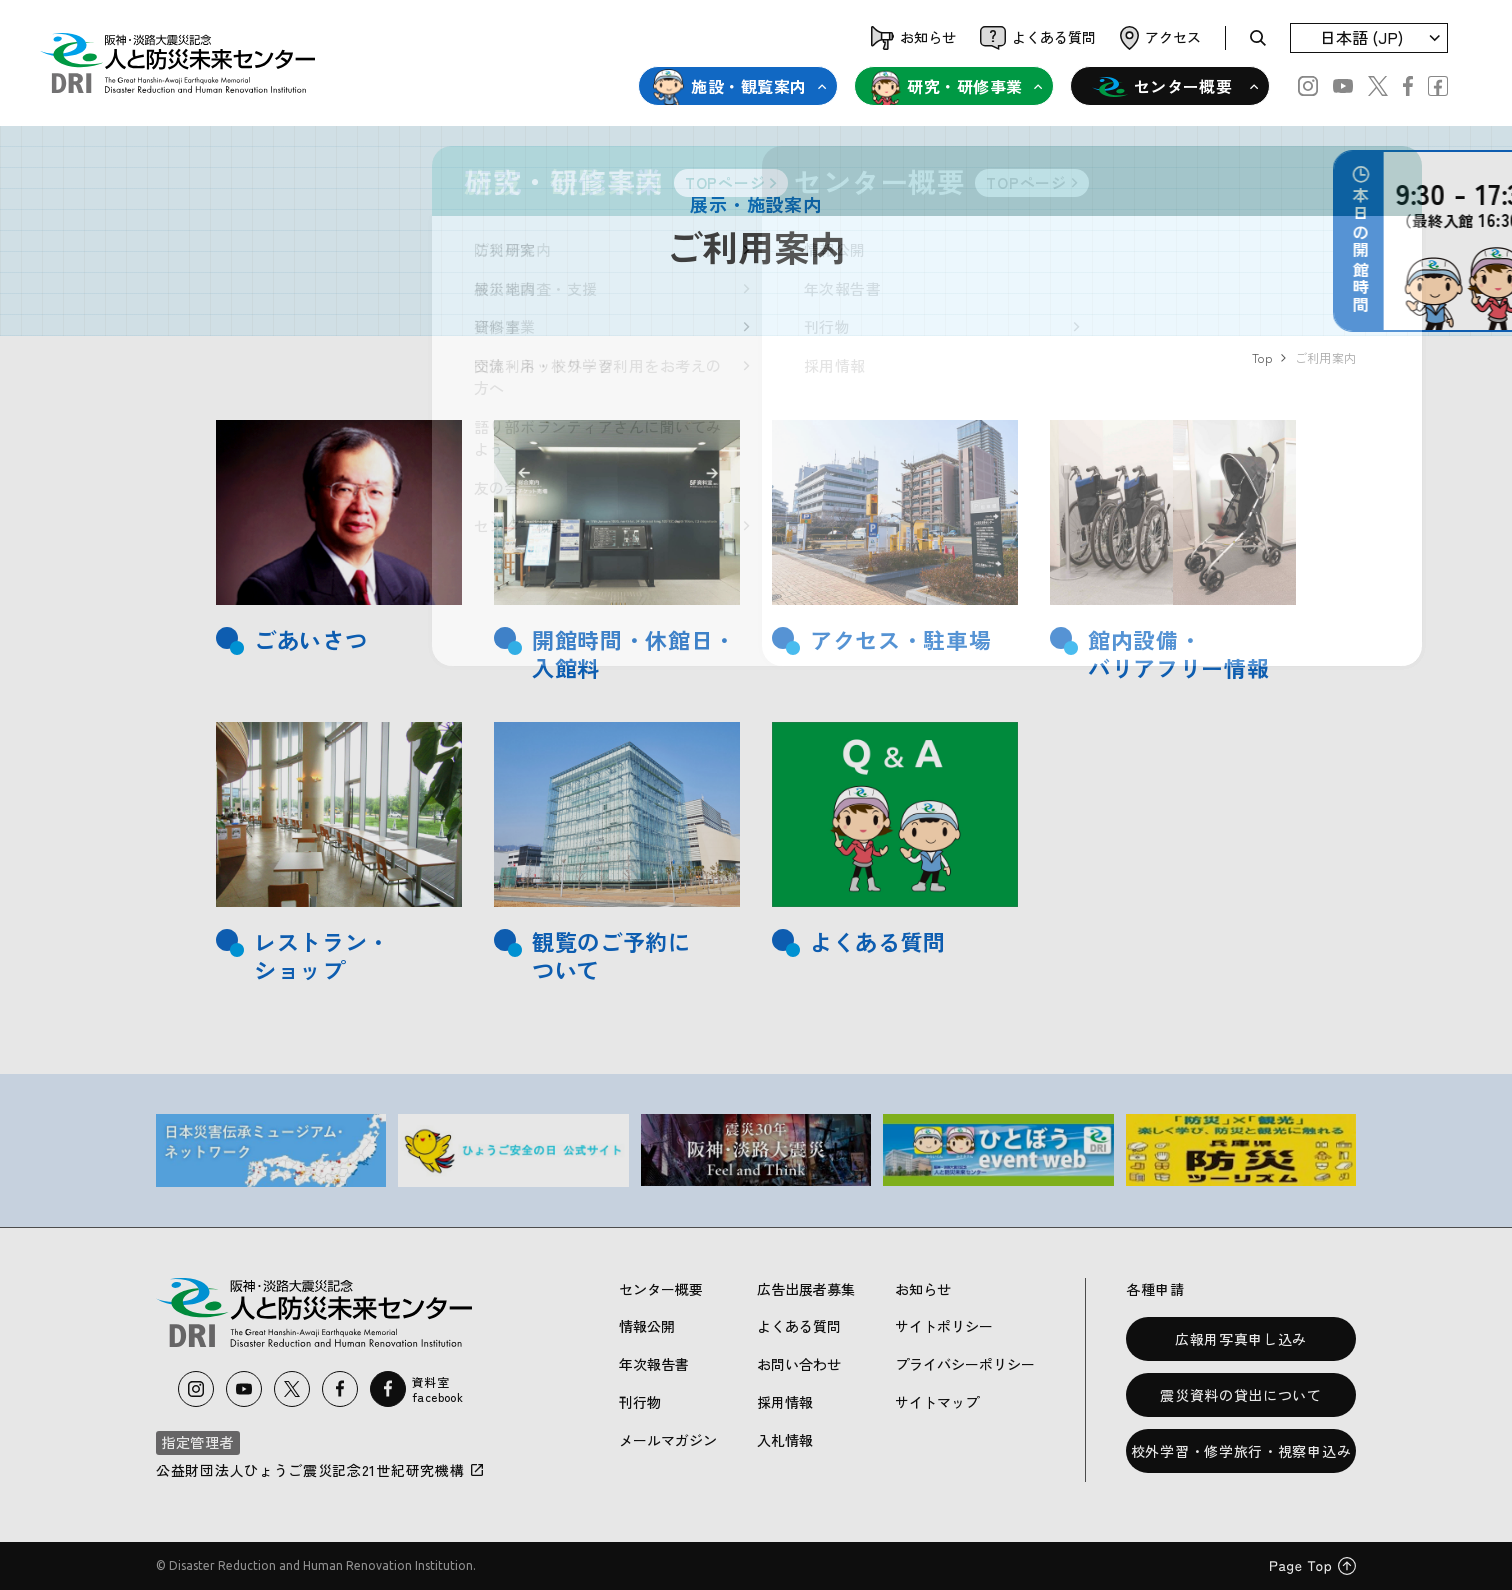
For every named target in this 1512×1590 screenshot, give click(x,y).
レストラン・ (322, 941)
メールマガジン (668, 1440)
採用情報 (785, 1402)
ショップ (299, 969)
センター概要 (1162, 87)
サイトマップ (937, 1402)
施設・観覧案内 (729, 87)
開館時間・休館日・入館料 (634, 653)
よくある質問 (878, 941)
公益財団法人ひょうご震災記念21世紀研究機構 (320, 1470)
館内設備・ (1144, 639)
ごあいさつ (310, 639)
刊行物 (640, 1402)
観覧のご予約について (611, 955)
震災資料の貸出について (1241, 1395)
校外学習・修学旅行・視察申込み (1241, 1451)
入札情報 (785, 1440)
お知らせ (923, 1289)
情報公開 (647, 1326)
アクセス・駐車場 (900, 639)
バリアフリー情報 (1178, 667)
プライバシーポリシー (965, 1364)
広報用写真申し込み (1241, 1339)
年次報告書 (654, 1364)
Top (1262, 357)
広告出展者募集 (806, 1289)
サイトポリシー (944, 1326)
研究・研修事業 (945, 87)
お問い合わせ (799, 1364)
